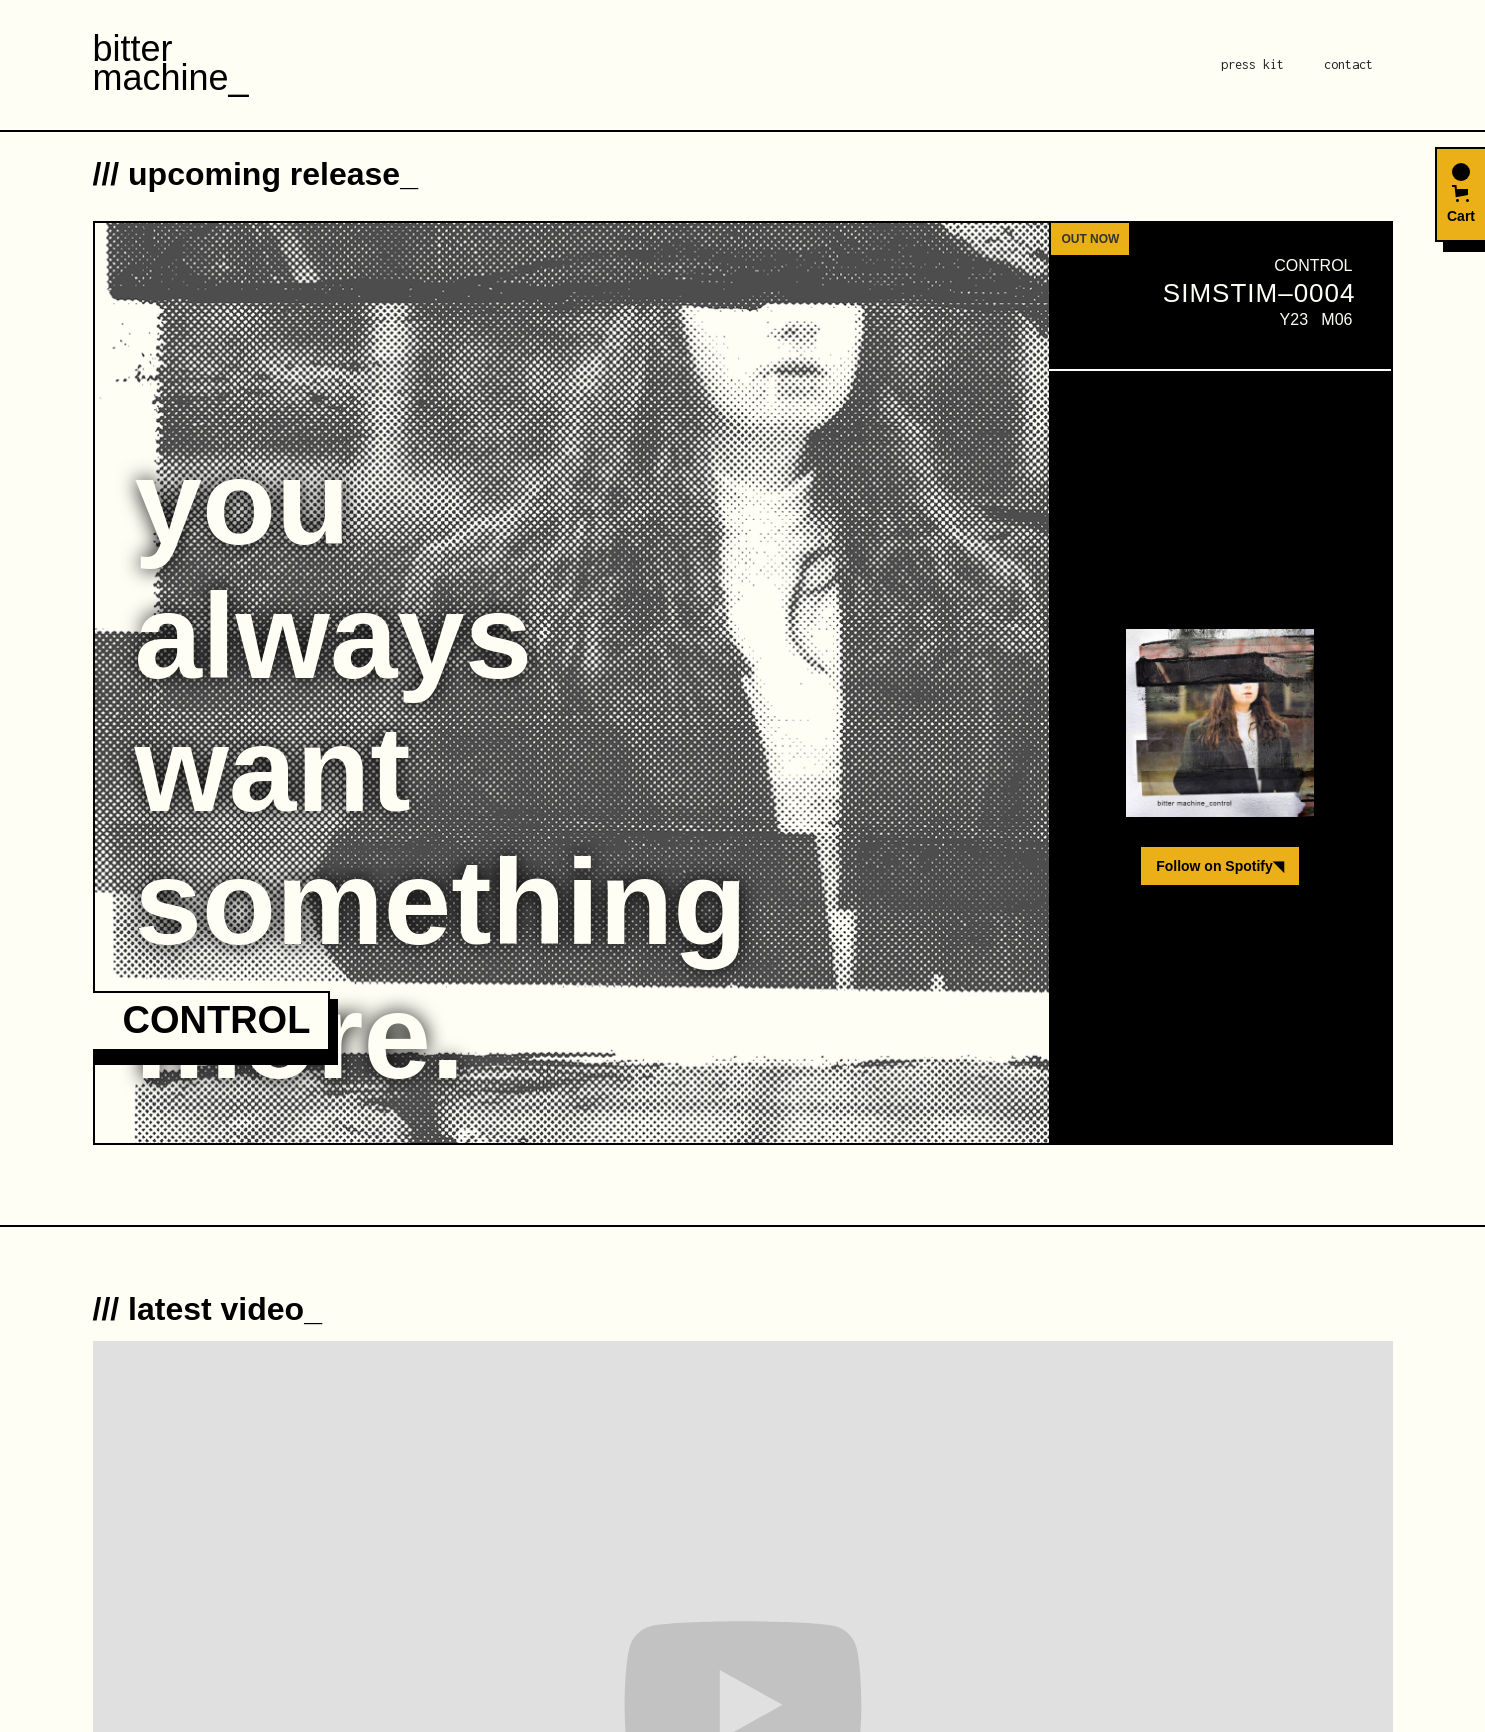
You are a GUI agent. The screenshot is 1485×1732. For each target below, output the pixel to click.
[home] (171, 65)
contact (1348, 64)
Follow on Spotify (1220, 866)
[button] (1460, 194)
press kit (1252, 64)
